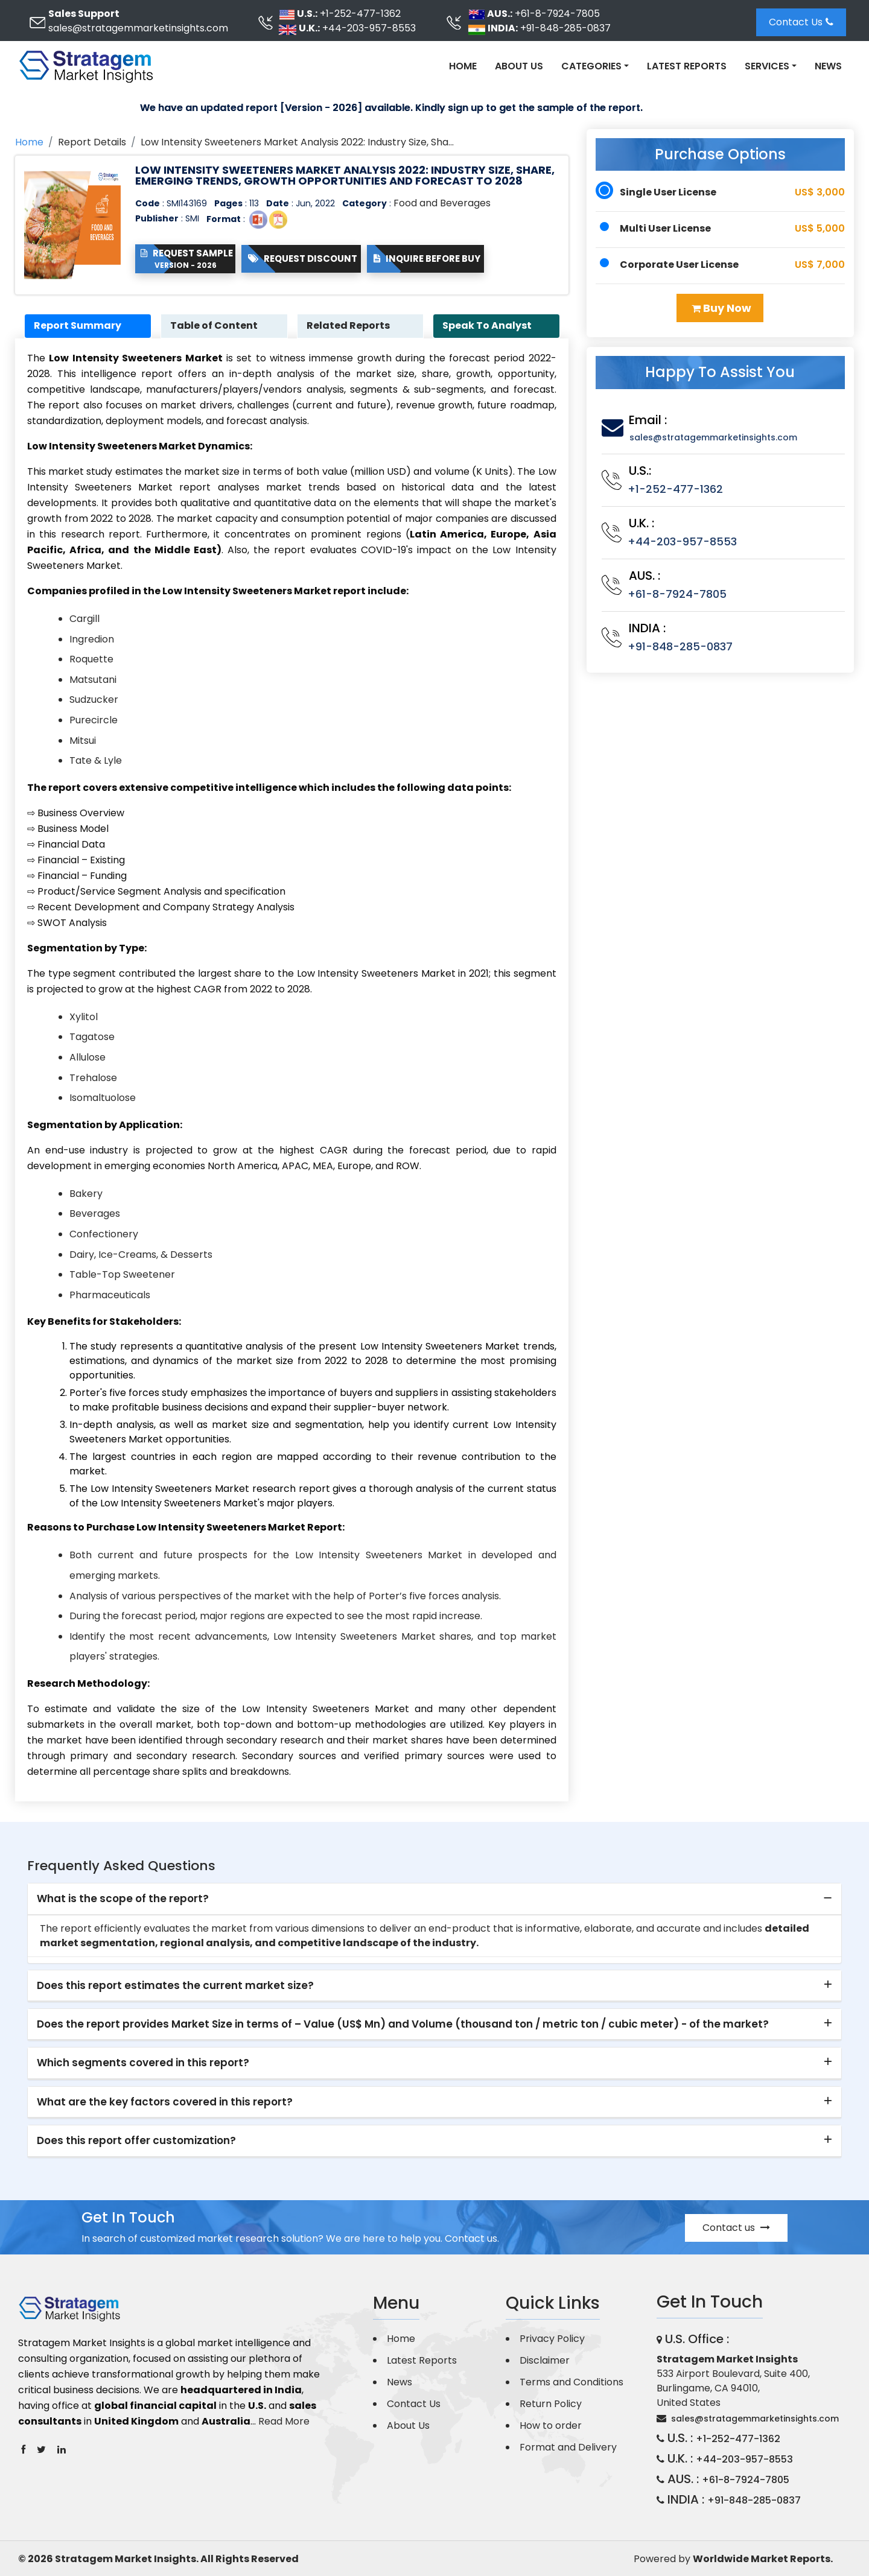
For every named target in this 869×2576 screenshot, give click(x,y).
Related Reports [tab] (348, 326)
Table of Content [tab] (214, 326)
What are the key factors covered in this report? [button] (165, 2102)
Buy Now (721, 308)
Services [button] (767, 66)
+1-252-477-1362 (360, 14)
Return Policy (551, 2404)
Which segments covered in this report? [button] (143, 2063)
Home (463, 66)
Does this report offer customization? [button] (136, 2141)
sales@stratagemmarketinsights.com (138, 28)
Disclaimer (545, 2360)
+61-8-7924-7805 (557, 14)
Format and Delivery (568, 2447)
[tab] (434, 1899)
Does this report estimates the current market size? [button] (175, 1985)
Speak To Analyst (487, 326)
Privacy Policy (552, 2339)
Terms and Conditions (571, 2382)
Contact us (736, 2228)
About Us (519, 66)
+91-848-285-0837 (565, 28)
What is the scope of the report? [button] (123, 1899)
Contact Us (801, 22)
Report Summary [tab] (78, 326)
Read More (284, 2421)
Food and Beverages (442, 203)
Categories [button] (591, 66)
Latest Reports (687, 66)
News (828, 66)
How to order (551, 2425)
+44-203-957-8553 (369, 28)
